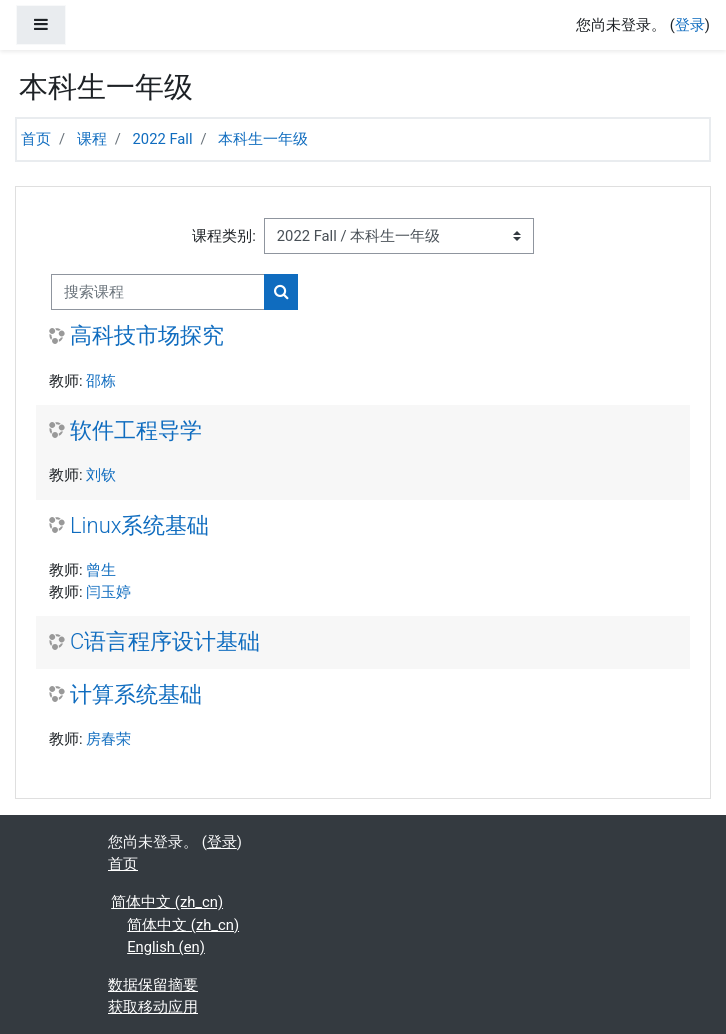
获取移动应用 (153, 1007)
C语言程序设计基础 (165, 641)
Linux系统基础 (139, 525)
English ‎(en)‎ (166, 947)
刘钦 (101, 475)
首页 (36, 139)
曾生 (101, 570)
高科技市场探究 (147, 335)
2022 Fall (163, 139)
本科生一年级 (263, 139)
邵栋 (101, 381)
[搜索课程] (158, 292)
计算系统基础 (136, 694)
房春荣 (108, 739)
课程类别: (224, 236)
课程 (92, 139)
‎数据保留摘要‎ (153, 985)
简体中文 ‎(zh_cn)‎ (167, 902)
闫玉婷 (108, 592)
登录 (690, 25)
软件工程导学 (136, 430)
